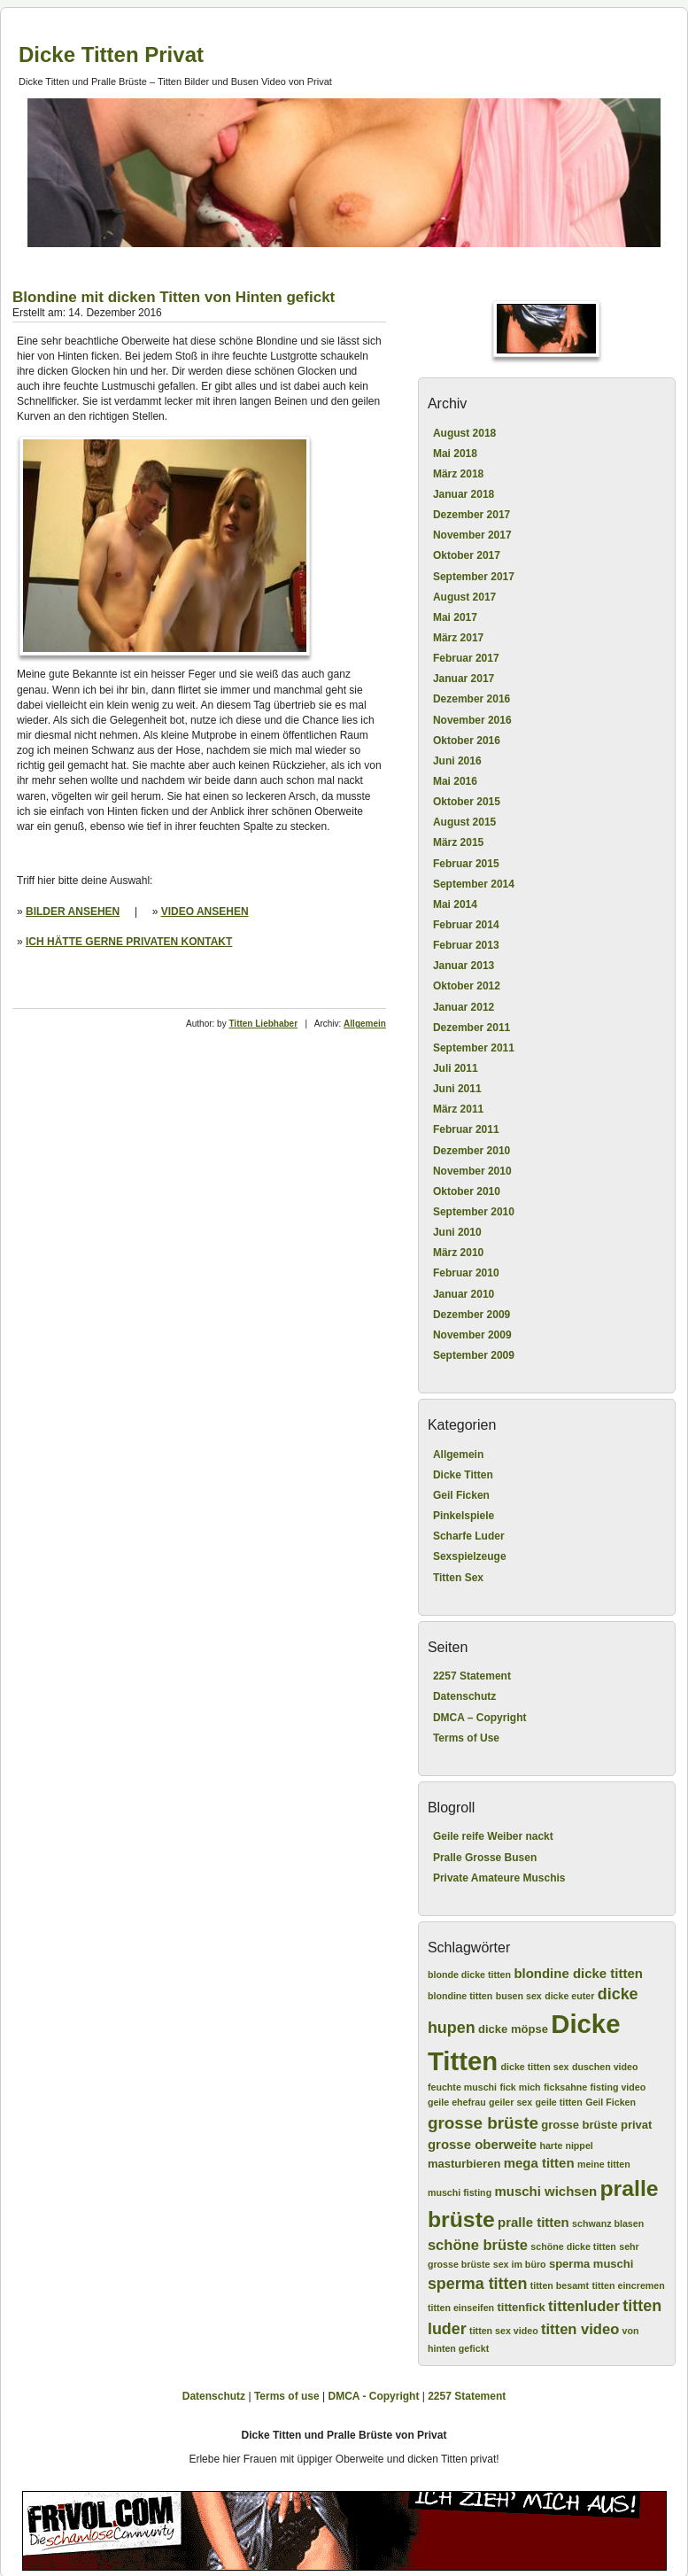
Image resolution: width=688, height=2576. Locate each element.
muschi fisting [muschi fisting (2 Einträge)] (459, 2192)
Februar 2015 (466, 863)
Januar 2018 (463, 494)
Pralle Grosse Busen (485, 1857)
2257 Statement (472, 1676)
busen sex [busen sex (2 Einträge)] (519, 1995)
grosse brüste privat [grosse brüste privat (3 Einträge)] (596, 2124)
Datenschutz (464, 1696)
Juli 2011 (455, 1068)
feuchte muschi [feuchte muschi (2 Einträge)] (462, 2087)
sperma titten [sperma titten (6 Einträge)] (478, 2284)
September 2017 (473, 576)
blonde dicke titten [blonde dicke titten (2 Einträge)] (469, 1974)
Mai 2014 (455, 904)
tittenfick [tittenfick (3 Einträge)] (521, 2307)
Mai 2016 (455, 781)
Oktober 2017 (466, 555)
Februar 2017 (466, 658)
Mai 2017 (455, 617)
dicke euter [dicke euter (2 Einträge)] (569, 1995)
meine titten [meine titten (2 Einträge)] (603, 2164)
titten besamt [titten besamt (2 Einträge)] (559, 2285)
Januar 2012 (463, 1007)
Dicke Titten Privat (111, 54)
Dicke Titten (463, 1475)
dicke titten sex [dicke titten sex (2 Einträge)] (535, 2066)
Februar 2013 (466, 945)
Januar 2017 (463, 678)
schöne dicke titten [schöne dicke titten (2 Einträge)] (573, 2246)
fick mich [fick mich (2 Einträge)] (519, 2087)
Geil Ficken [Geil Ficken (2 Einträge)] (610, 2102)
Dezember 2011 (471, 1027)
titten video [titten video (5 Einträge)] (580, 2329)
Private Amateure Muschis (499, 1878)
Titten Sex (458, 1577)
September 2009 (473, 1355)
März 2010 (458, 1252)
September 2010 (473, 1212)
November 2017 (472, 535)
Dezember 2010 (471, 1150)
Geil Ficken (461, 1495)
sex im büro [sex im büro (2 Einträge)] (519, 2264)
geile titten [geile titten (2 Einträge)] (559, 2102)
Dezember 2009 (471, 1314)
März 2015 (458, 842)
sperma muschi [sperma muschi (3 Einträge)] (591, 2263)
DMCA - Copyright (374, 2396)
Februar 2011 (466, 1129)
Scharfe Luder (469, 1536)
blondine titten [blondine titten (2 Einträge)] (460, 1995)
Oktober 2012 (466, 986)
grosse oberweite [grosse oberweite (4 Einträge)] (482, 2144)
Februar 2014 (466, 925)
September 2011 (473, 1048)
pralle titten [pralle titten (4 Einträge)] (533, 2222)
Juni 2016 (457, 761)
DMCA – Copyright (480, 1717)
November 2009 (472, 1335)
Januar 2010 (463, 1294)
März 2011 (458, 1109)
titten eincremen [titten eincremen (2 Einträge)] (627, 2285)
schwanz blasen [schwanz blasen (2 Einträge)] (608, 2223)
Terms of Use (466, 1738)
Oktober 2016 (466, 740)
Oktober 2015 (466, 801)
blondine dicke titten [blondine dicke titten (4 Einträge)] (578, 1973)
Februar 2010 (466, 1273)
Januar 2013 (463, 965)
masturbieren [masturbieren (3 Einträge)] (464, 2163)
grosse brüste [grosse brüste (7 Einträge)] (483, 2123)
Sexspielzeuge (469, 1556)
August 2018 (464, 433)
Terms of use (287, 2396)
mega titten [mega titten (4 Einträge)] (539, 2162)
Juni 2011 (457, 1088)
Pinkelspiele (463, 1515)
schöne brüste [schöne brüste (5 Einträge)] (478, 2245)
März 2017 (458, 638)
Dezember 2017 (471, 514)
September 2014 (473, 884)
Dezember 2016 (471, 699)
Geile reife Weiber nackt (493, 1836)
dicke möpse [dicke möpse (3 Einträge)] (513, 2029)
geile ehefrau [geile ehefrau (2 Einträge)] (457, 2102)
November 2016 (472, 720)
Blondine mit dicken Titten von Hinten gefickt (173, 297)
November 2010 (472, 1171)
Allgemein (365, 1023)
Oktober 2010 (466, 1191)
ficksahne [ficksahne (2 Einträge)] (565, 2087)
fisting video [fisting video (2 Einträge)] (617, 2087)
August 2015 (464, 822)
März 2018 (458, 474)
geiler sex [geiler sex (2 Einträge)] (510, 2102)
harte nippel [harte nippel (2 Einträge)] (565, 2145)
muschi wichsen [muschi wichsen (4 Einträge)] (545, 2191)
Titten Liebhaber (263, 1023)
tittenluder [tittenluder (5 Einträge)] (584, 2306)
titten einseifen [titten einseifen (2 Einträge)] (461, 2307)
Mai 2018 (455, 453)
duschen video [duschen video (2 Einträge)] (605, 2066)
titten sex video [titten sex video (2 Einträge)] (503, 2330)
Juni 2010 (457, 1232)
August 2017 (464, 597)
